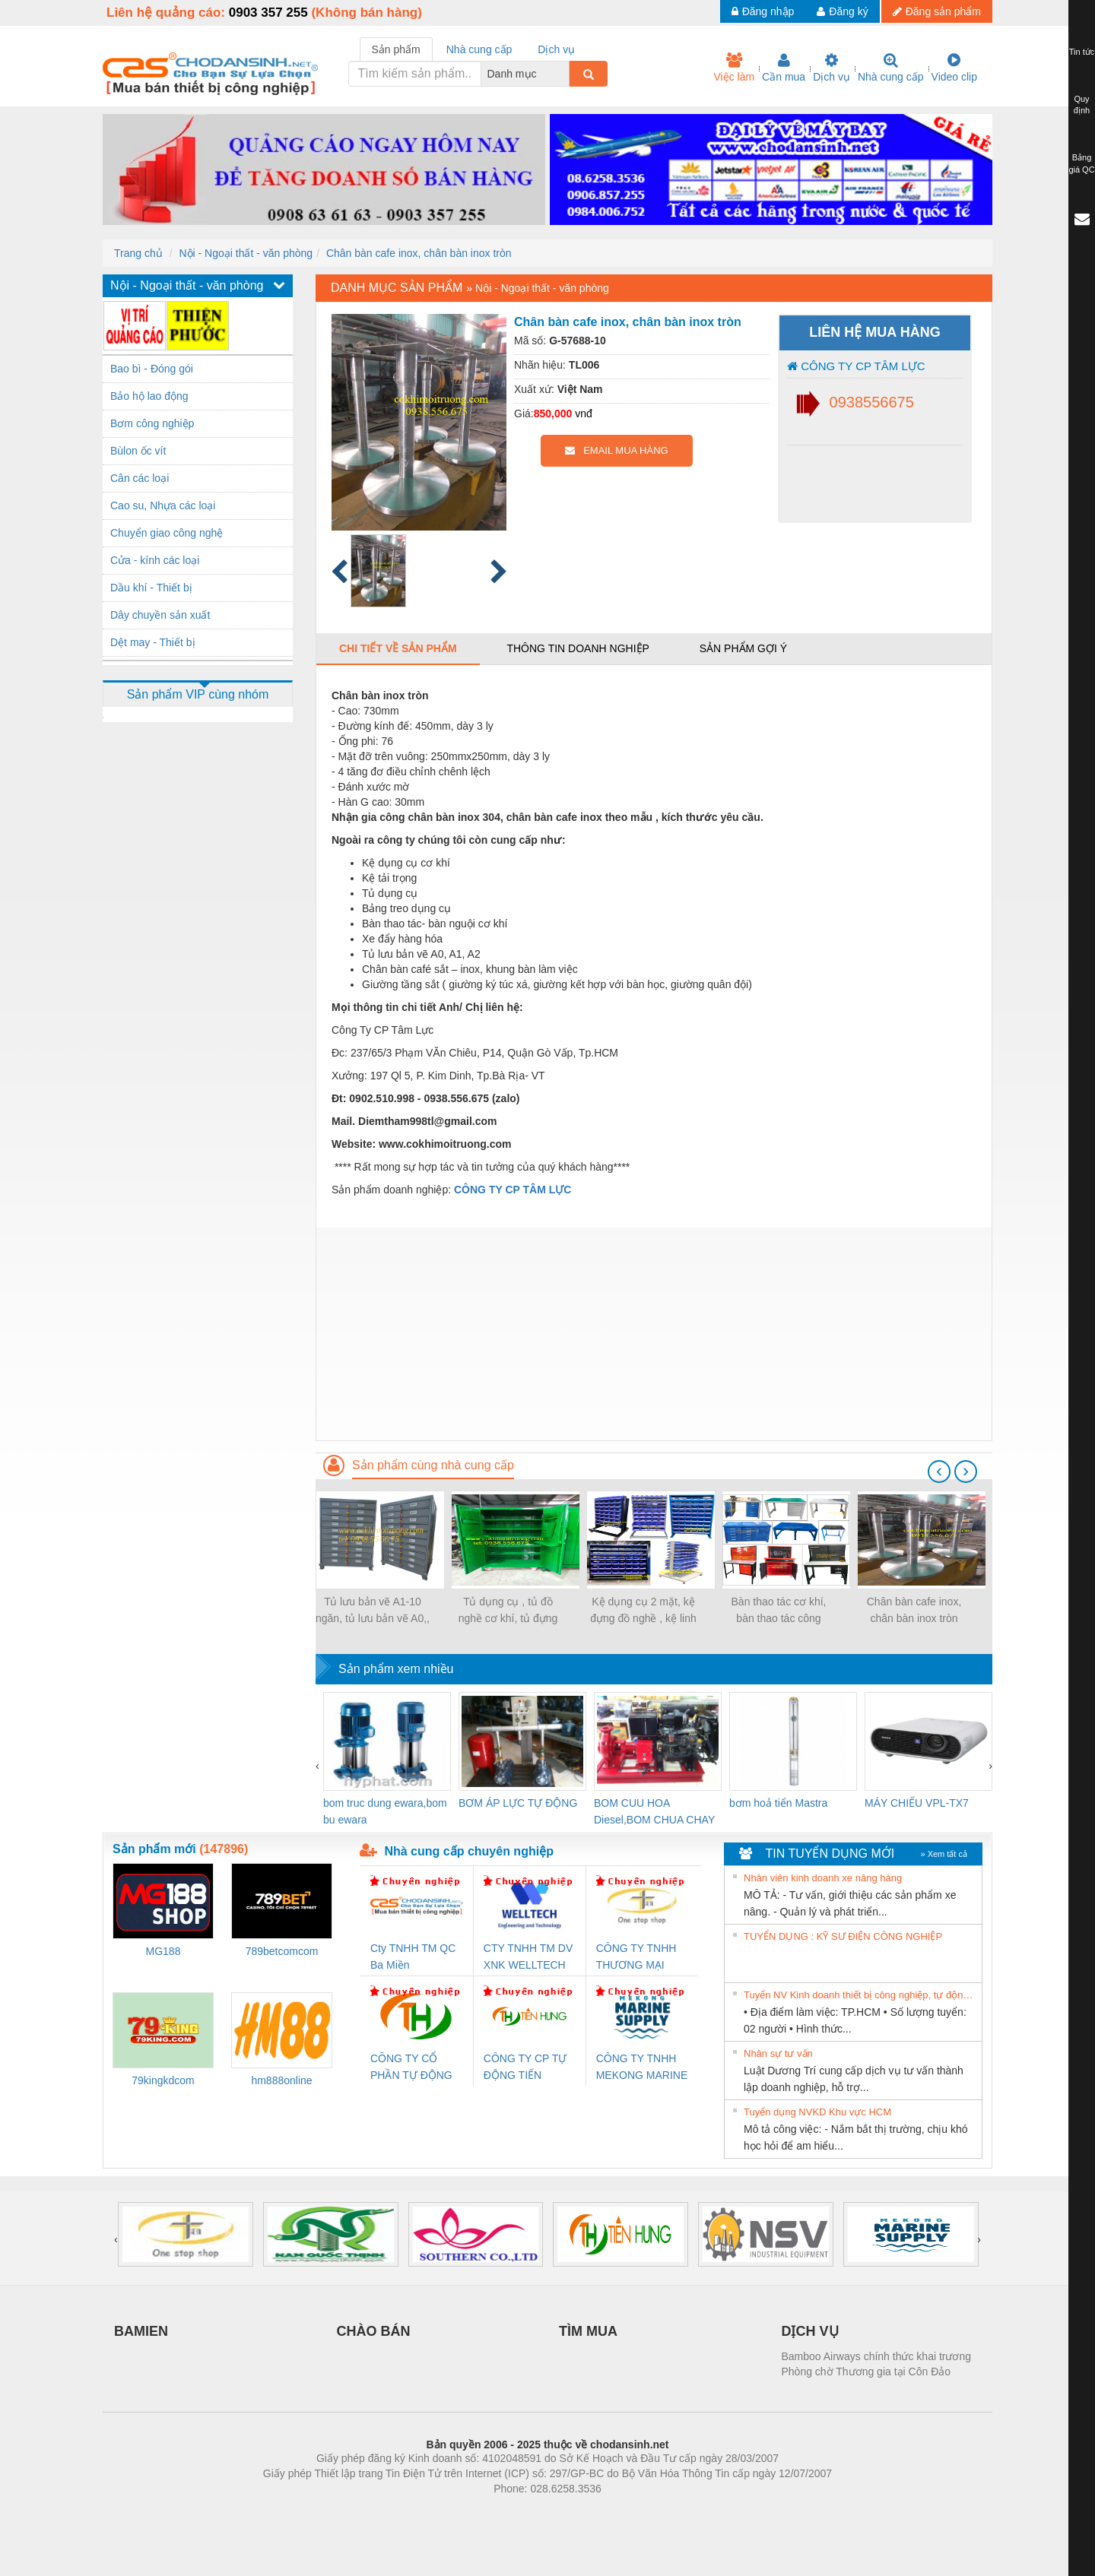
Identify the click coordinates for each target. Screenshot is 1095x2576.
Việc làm (733, 67)
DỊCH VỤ (810, 2331)
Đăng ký (842, 11)
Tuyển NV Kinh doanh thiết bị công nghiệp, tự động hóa (861, 1995)
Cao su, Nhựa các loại (162, 505)
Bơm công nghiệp (152, 423)
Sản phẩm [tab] (396, 49)
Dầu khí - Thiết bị (151, 587)
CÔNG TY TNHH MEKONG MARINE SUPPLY (642, 2067)
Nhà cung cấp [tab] (479, 49)
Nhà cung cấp (891, 67)
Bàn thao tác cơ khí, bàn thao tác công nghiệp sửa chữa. (779, 1611)
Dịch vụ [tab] (556, 49)
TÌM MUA (588, 2331)
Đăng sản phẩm (937, 11)
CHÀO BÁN (374, 2331)
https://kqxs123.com (620, 2511)
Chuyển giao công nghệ (166, 533)
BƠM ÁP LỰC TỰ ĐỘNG (518, 1803)
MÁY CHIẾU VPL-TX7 (917, 1803)
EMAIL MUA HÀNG (616, 450)
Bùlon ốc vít (138, 451)
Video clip (954, 67)
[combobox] (565, 73)
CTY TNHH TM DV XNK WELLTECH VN (528, 1957)
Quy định (1082, 105)
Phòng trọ (450, 2511)
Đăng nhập (763, 11)
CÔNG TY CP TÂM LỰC (856, 366)
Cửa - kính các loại (154, 560)
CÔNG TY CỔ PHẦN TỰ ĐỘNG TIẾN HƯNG (411, 2067)
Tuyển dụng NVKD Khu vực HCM (817, 2112)
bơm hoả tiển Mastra (778, 1803)
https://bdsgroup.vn (527, 2511)
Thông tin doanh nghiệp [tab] (577, 648)
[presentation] (939, 1471)
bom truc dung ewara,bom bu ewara (385, 1811)
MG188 (163, 1951)
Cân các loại (139, 478)
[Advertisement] (654, 1334)
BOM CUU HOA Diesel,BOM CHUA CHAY (654, 1811)
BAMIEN (141, 2331)
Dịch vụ (831, 67)
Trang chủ (138, 253)
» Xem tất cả (943, 1853)
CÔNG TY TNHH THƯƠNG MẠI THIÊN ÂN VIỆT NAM (636, 1957)
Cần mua (783, 67)
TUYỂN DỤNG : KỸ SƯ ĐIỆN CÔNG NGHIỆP (843, 1936)
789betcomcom (282, 1951)
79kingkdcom (163, 2080)
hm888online (281, 2080)
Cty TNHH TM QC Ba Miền (412, 1956)
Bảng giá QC (1081, 163)
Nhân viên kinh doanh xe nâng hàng (823, 1878)
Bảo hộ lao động (149, 396)
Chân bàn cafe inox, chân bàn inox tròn (419, 253)
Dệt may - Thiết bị (152, 642)
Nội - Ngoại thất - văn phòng (246, 253)
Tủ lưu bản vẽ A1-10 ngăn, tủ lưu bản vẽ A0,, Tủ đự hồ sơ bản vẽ (373, 1611)
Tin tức (1082, 51)
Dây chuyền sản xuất (160, 615)
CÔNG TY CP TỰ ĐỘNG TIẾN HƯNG (525, 2067)
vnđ (583, 413)
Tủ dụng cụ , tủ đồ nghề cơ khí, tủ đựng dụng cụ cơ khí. (508, 1611)
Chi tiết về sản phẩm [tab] (398, 648)
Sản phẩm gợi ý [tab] (743, 648)
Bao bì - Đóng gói (151, 369)
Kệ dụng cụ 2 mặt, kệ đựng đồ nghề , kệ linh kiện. (643, 1611)
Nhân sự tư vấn (778, 2053)
